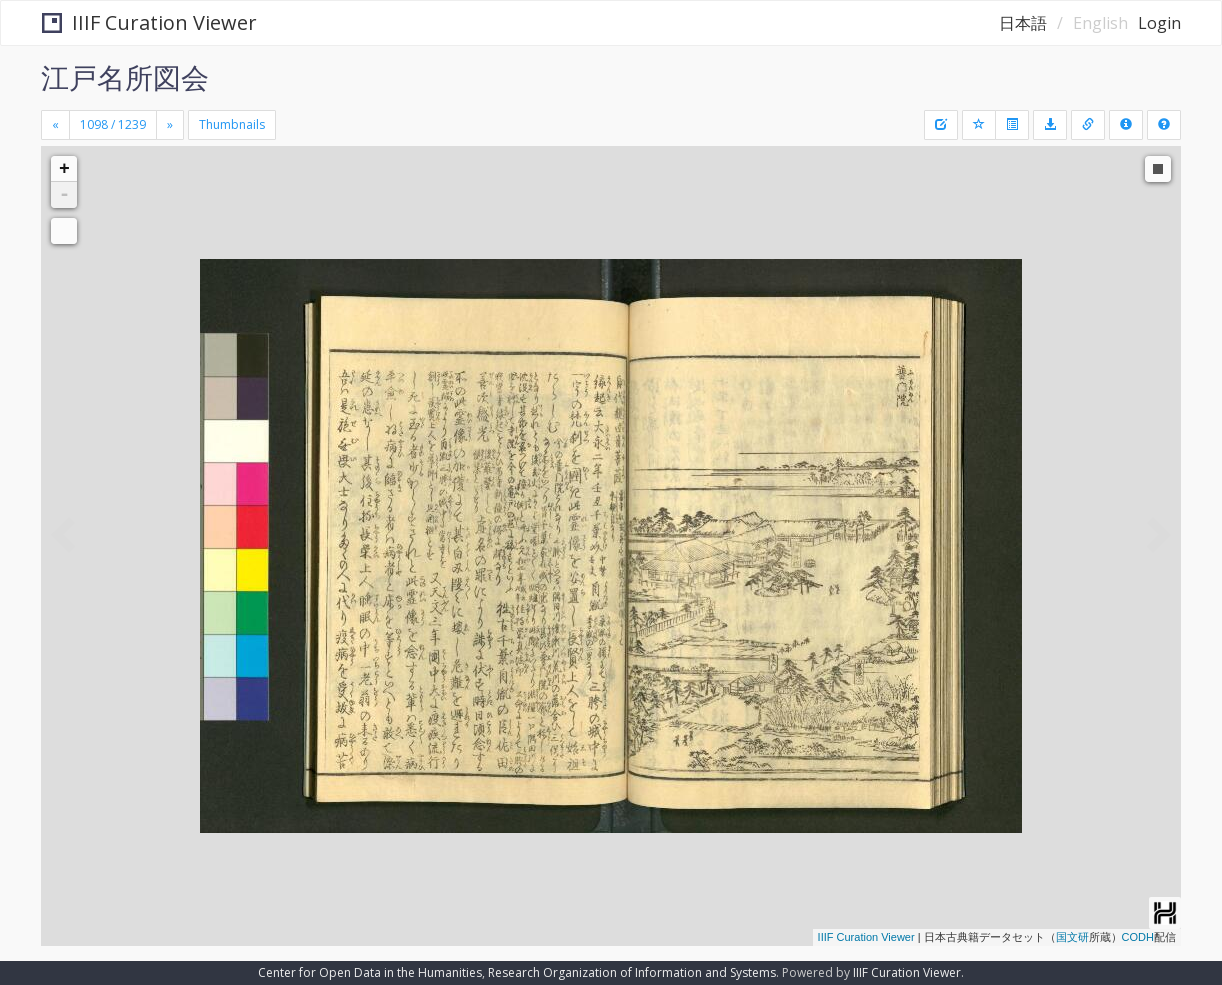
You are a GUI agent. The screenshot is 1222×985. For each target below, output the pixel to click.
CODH (1138, 937)
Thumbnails (232, 124)
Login (1159, 23)
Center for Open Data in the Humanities (370, 972)
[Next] (170, 125)
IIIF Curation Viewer (149, 22)
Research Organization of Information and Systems (632, 972)
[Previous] (55, 125)
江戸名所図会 (125, 77)
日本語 (1023, 23)
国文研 (1072, 937)
